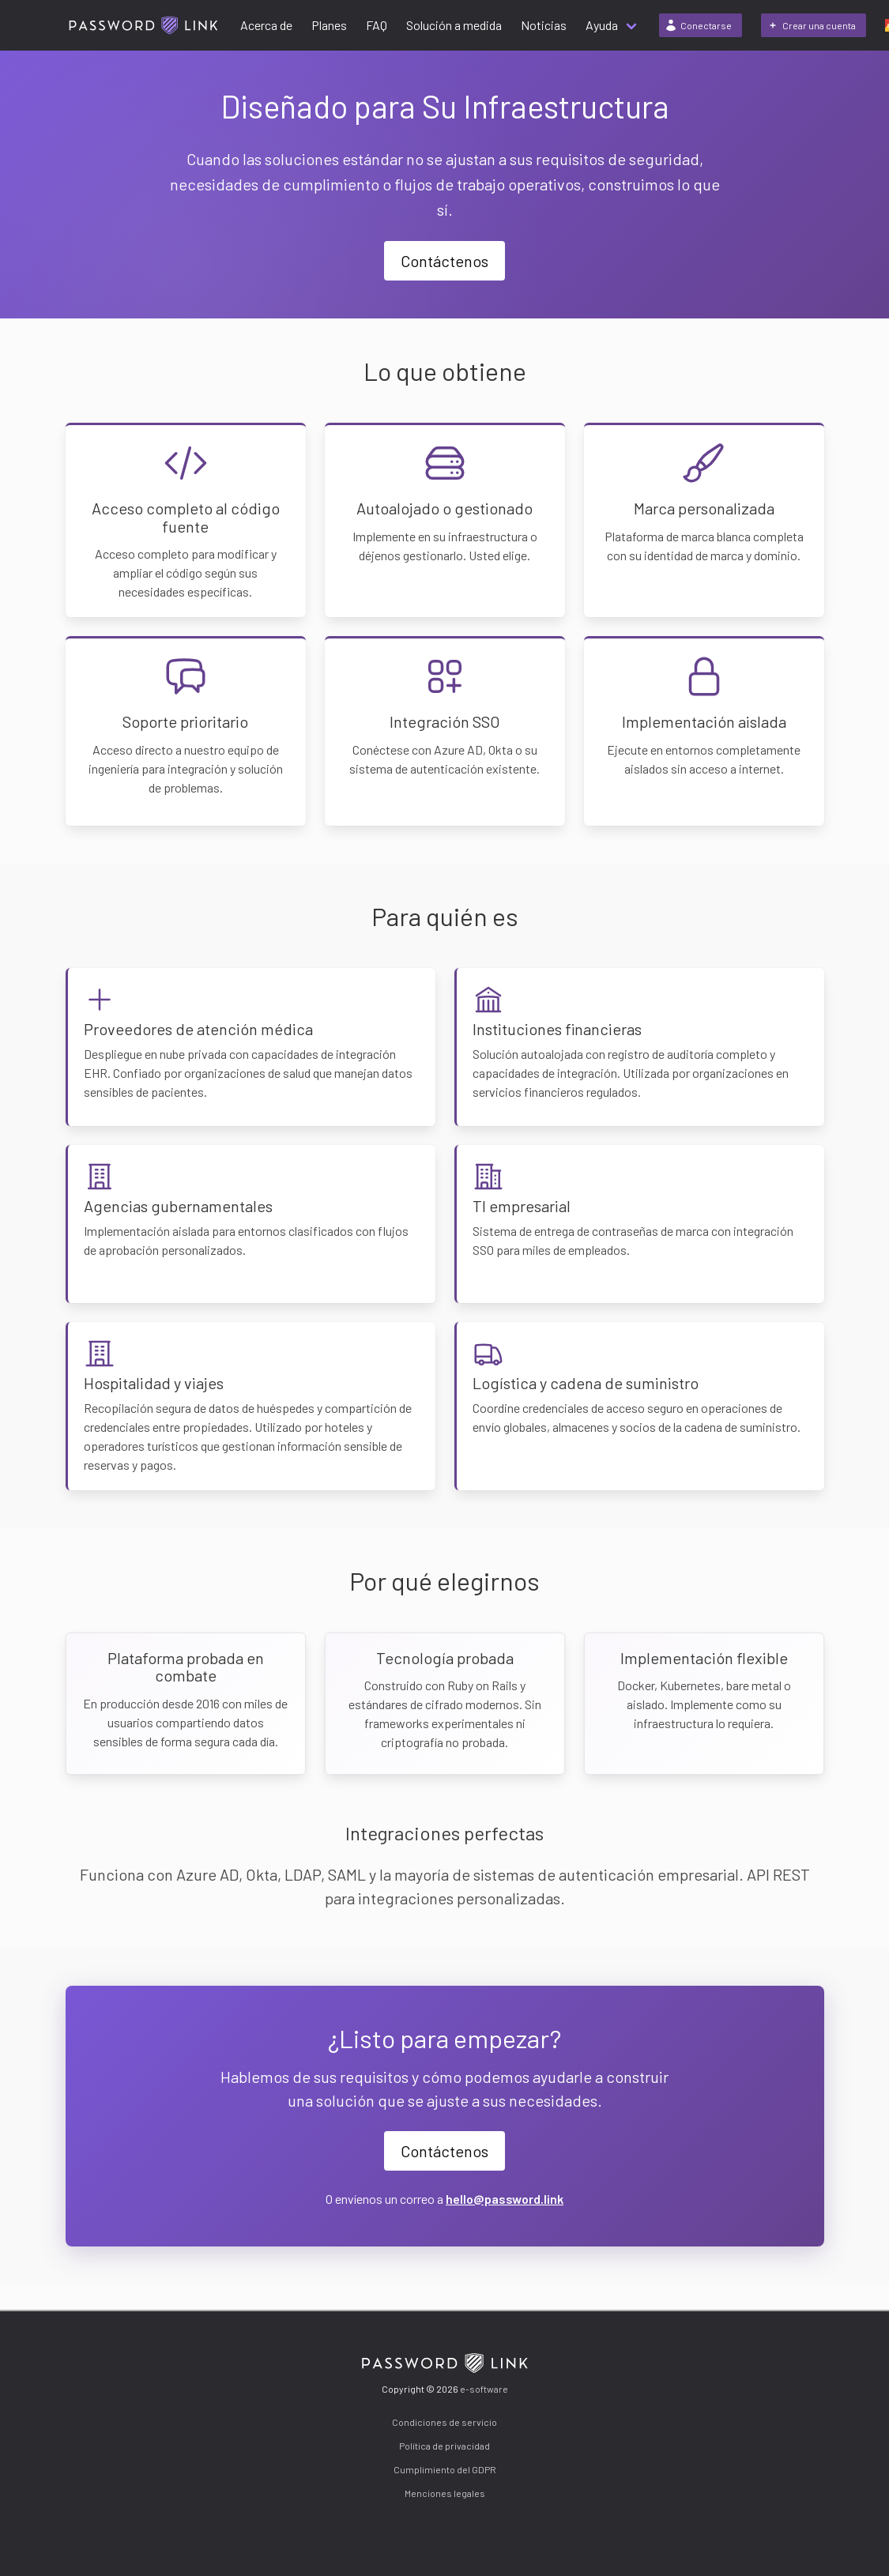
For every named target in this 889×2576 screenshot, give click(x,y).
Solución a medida (454, 24)
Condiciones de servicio (444, 2421)
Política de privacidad (444, 2445)
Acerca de (266, 24)
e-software (484, 2388)
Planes (329, 24)
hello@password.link (504, 2198)
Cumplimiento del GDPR (445, 2469)
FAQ (376, 24)
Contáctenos (444, 260)
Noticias (544, 24)
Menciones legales (445, 2493)
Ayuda (602, 24)
